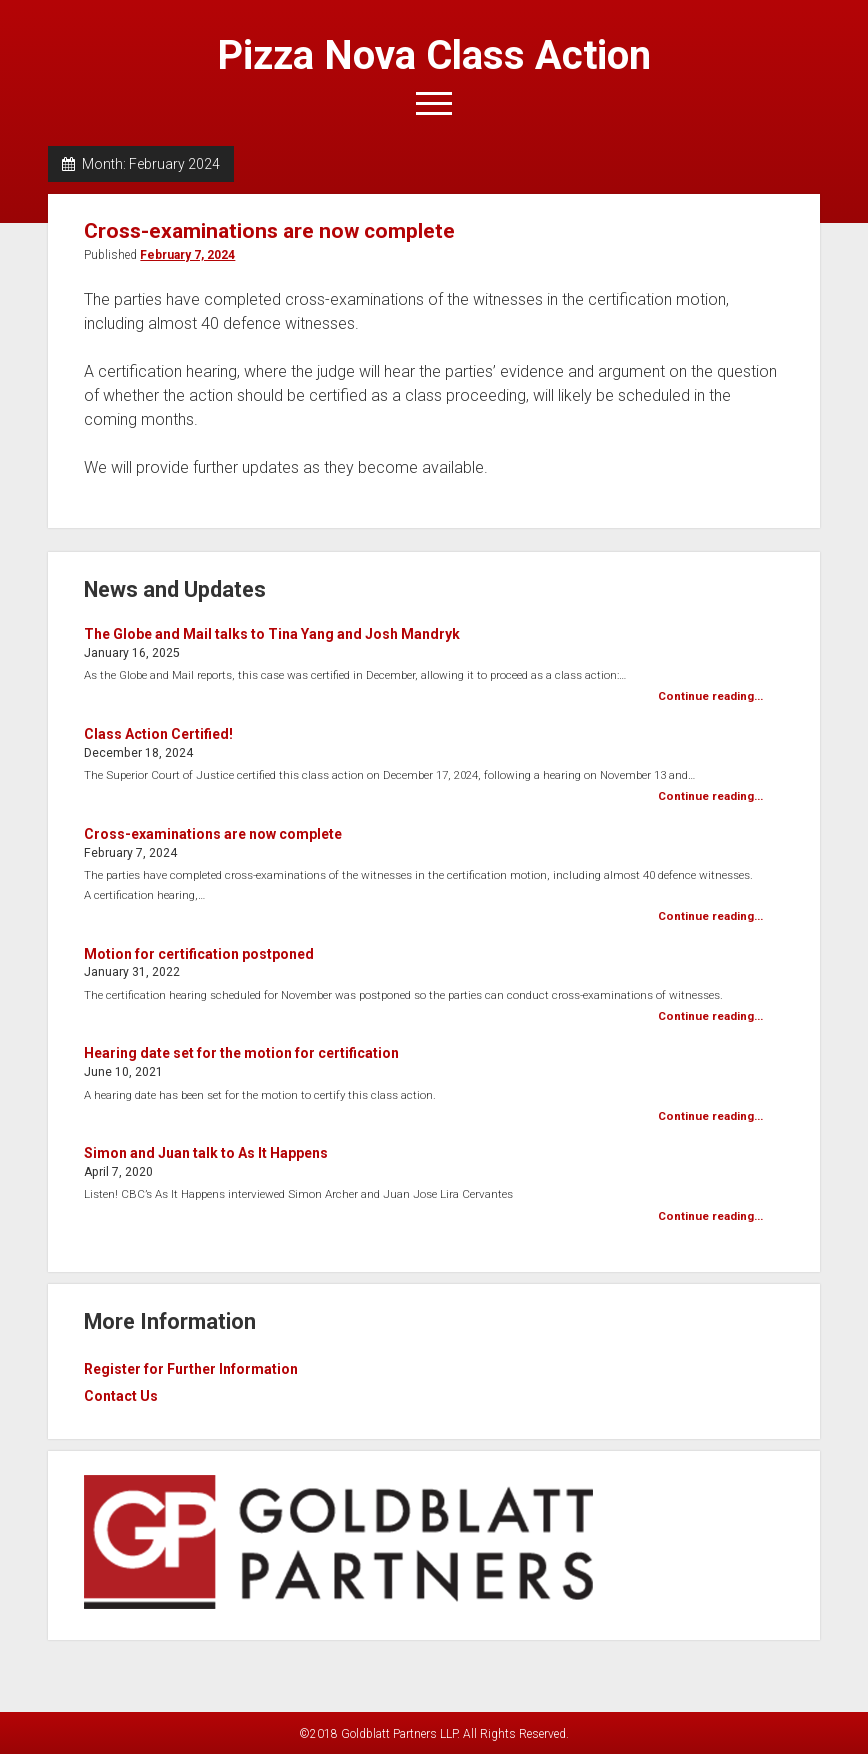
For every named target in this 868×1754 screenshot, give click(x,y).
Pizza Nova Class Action (434, 55)
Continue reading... (710, 696)
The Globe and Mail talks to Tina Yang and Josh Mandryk (272, 634)
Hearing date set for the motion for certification (241, 1053)
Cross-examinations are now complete (269, 231)
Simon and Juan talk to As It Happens (206, 1153)
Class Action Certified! (158, 734)
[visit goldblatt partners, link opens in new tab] (338, 1604)
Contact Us (121, 1396)
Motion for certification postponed (199, 954)
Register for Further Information (191, 1369)
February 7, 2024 (187, 255)
